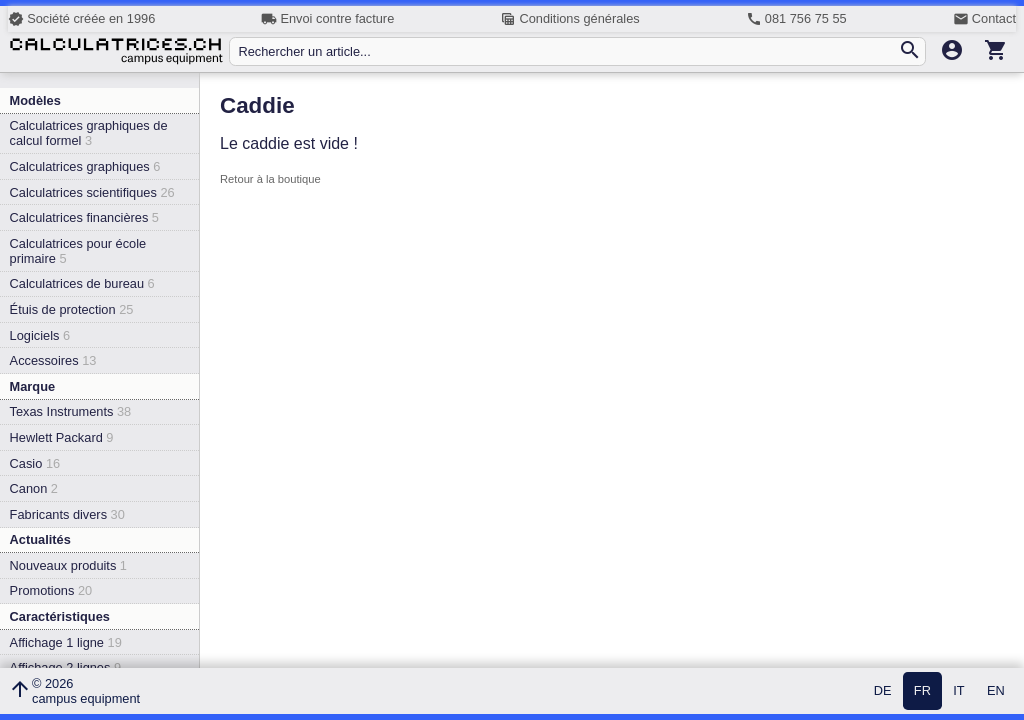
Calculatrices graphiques (85, 166)
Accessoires (53, 360)
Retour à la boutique (270, 179)
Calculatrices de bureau (82, 283)
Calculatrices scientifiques (92, 192)
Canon (34, 488)
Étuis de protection (72, 309)
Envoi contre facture (327, 19)
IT (958, 691)
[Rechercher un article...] (567, 51)
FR (922, 691)
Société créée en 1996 (81, 19)
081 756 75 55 (796, 19)
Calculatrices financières (84, 217)
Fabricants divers (67, 514)
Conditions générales (569, 19)
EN (996, 691)
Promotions (51, 590)
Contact (984, 19)
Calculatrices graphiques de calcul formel (89, 133)
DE (883, 691)
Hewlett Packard (62, 437)
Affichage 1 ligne (66, 642)
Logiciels (40, 335)
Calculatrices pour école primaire (78, 251)
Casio (35, 463)
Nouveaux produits (68, 565)
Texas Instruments (71, 411)
